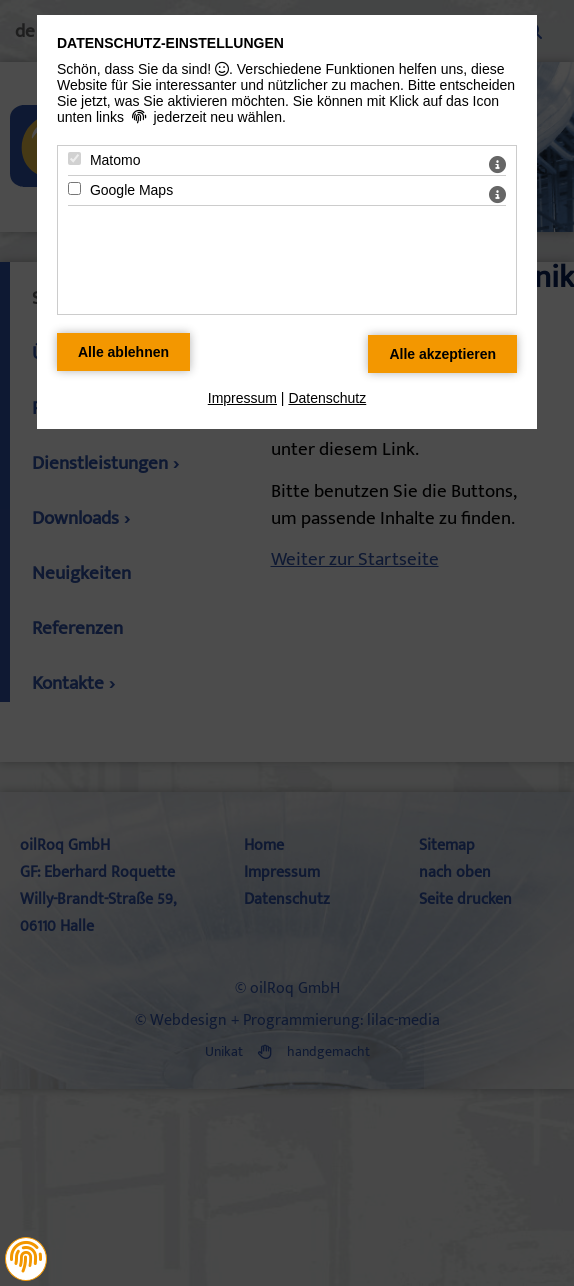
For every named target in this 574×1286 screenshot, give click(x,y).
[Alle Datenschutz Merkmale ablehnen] (123, 352)
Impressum (242, 398)
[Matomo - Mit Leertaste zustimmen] (74, 158)
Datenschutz (327, 398)
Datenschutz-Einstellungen (170, 43)
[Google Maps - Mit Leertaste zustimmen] (74, 188)
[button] (26, 1257)
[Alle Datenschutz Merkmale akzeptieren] (442, 354)
